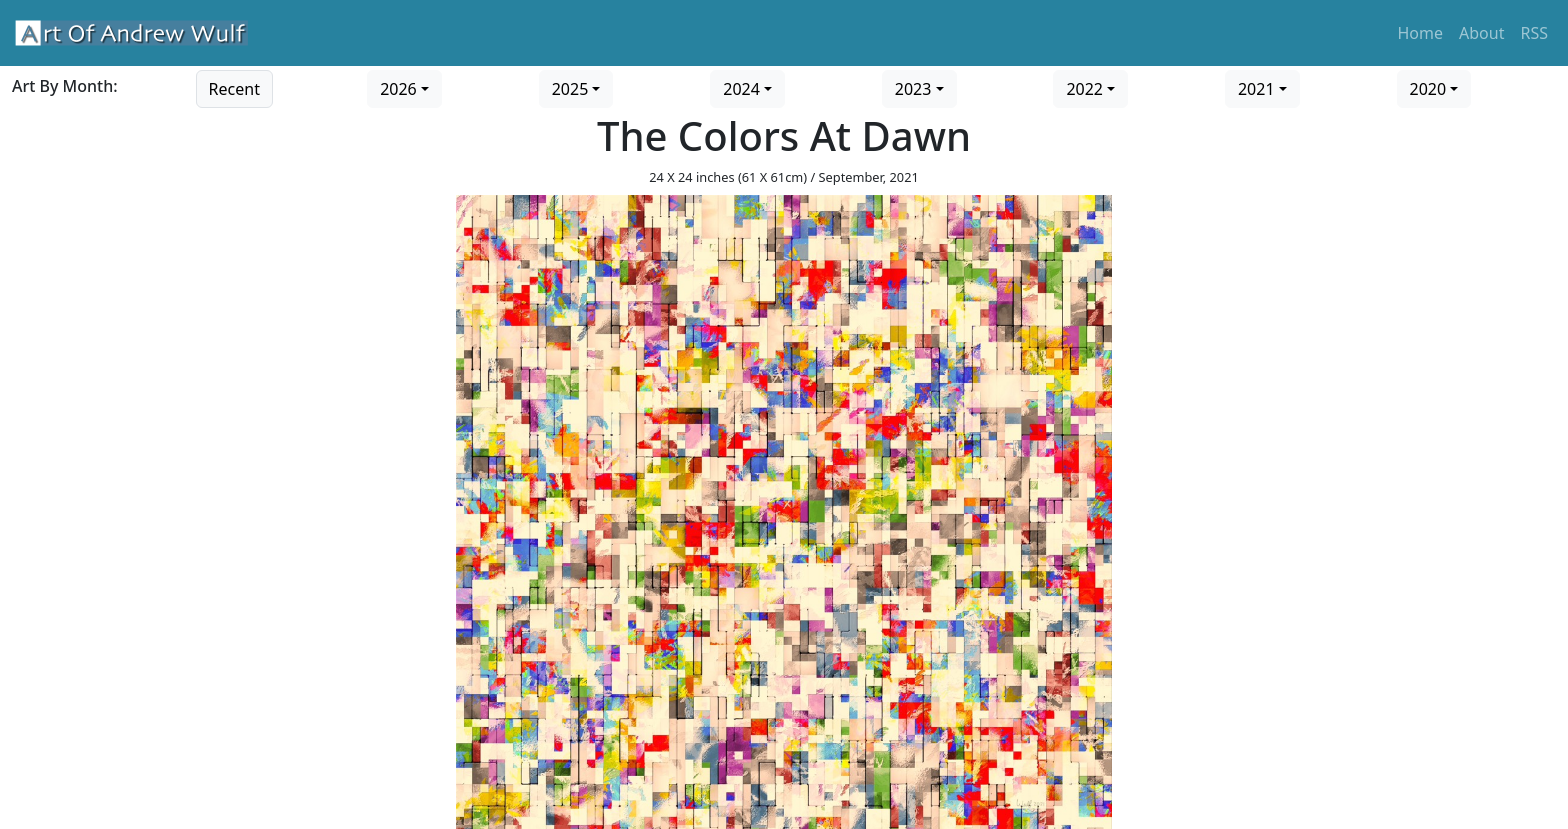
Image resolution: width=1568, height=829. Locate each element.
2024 (741, 89)
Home (1421, 33)
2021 (1256, 89)
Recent (234, 89)
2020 (1428, 89)
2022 (1084, 89)
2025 (570, 89)
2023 (913, 89)
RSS (1534, 33)
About (1481, 33)
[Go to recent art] (234, 87)
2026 (398, 89)
